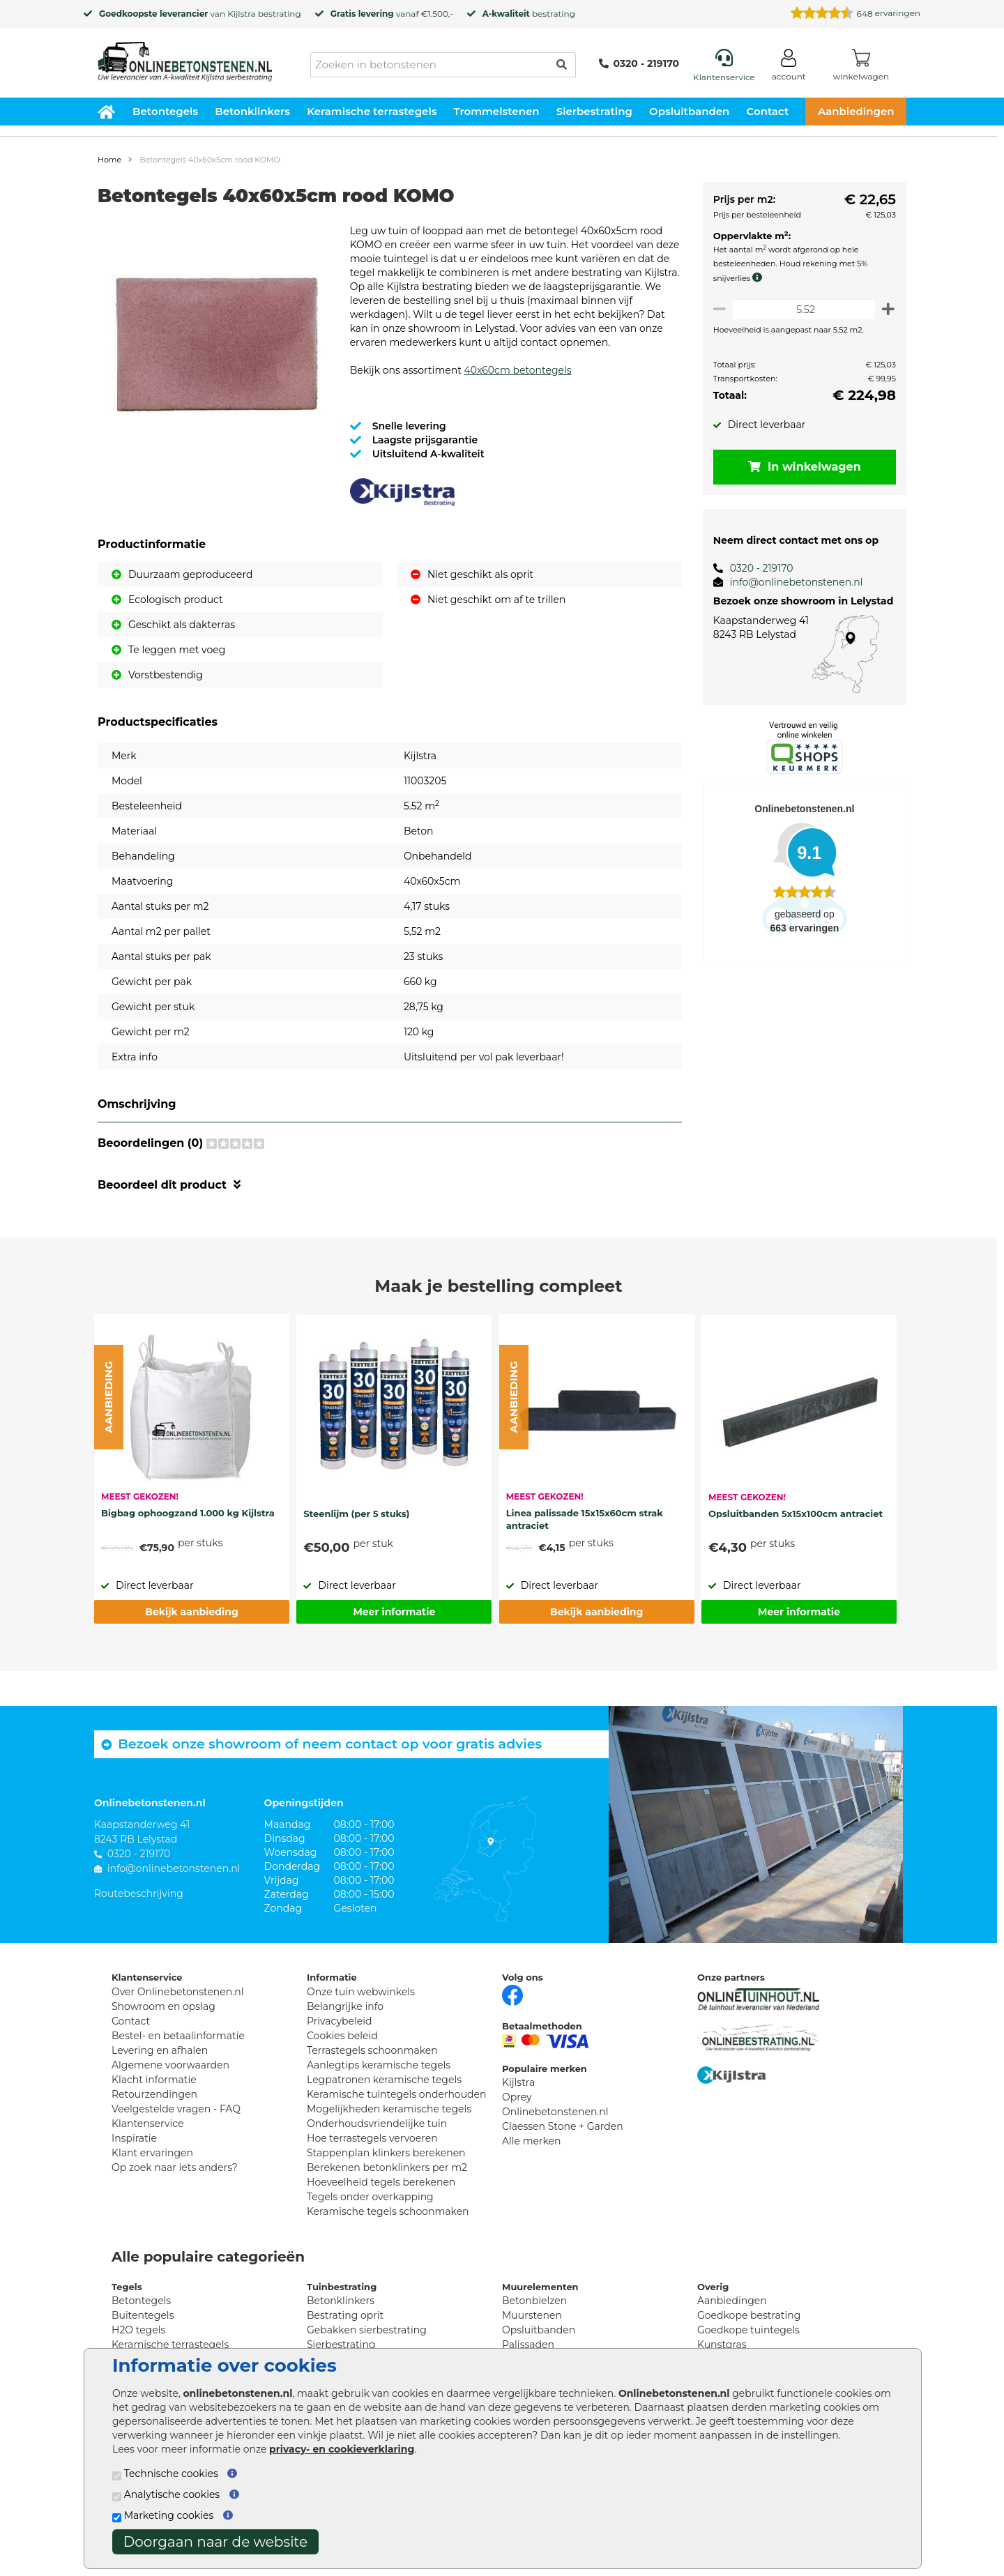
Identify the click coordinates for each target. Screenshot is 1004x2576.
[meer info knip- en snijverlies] (755, 277)
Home (109, 160)
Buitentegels (143, 2329)
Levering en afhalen (160, 2064)
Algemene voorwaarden (170, 2079)
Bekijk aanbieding (191, 1625)
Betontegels (165, 111)
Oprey (517, 2111)
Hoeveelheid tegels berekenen (381, 2196)
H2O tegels (138, 2344)
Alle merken (531, 2155)
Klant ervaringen (152, 2166)
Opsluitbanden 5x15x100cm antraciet (795, 1527)
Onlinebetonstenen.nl (555, 2125)
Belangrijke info (345, 2020)
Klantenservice (147, 2137)
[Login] (789, 67)
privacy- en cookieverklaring (341, 2449)
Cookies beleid (342, 2049)
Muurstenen (532, 2329)
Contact (768, 111)
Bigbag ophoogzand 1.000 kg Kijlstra (188, 1526)
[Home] (185, 57)
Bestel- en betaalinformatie (178, 2049)
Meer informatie (394, 1625)
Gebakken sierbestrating (367, 2344)
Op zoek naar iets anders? (175, 2181)
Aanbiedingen (856, 111)
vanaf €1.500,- (391, 13)
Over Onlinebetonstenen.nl (177, 2005)
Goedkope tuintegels (748, 2344)
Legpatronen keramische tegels (384, 2093)
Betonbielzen (534, 2314)
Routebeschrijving (138, 1907)
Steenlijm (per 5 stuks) (356, 1527)
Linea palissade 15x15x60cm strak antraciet (584, 1533)
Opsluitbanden (689, 111)
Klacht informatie (154, 2093)
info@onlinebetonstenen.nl (791, 582)
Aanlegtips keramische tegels (378, 2079)
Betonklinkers (252, 111)
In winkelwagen (801, 466)
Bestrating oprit (345, 2329)
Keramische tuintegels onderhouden (396, 2108)
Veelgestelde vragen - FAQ (176, 2123)
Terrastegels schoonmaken (372, 2064)
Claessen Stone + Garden (562, 2140)
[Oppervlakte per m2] (801, 309)
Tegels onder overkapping (370, 2210)
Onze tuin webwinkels (361, 2005)
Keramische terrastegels (371, 111)
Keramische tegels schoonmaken (388, 2225)
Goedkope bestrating (748, 2329)
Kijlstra (241, 13)
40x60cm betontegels (517, 384)
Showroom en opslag (163, 2020)
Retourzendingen (154, 2108)
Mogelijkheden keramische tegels (389, 2123)
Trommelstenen (497, 111)
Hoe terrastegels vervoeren (372, 2152)
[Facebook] (512, 2007)
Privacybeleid (339, 2035)
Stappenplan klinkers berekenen (386, 2166)
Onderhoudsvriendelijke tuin (377, 2137)
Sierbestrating (594, 111)
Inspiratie (134, 2152)
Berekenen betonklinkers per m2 (387, 2181)
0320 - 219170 (639, 63)
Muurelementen (540, 2300)
